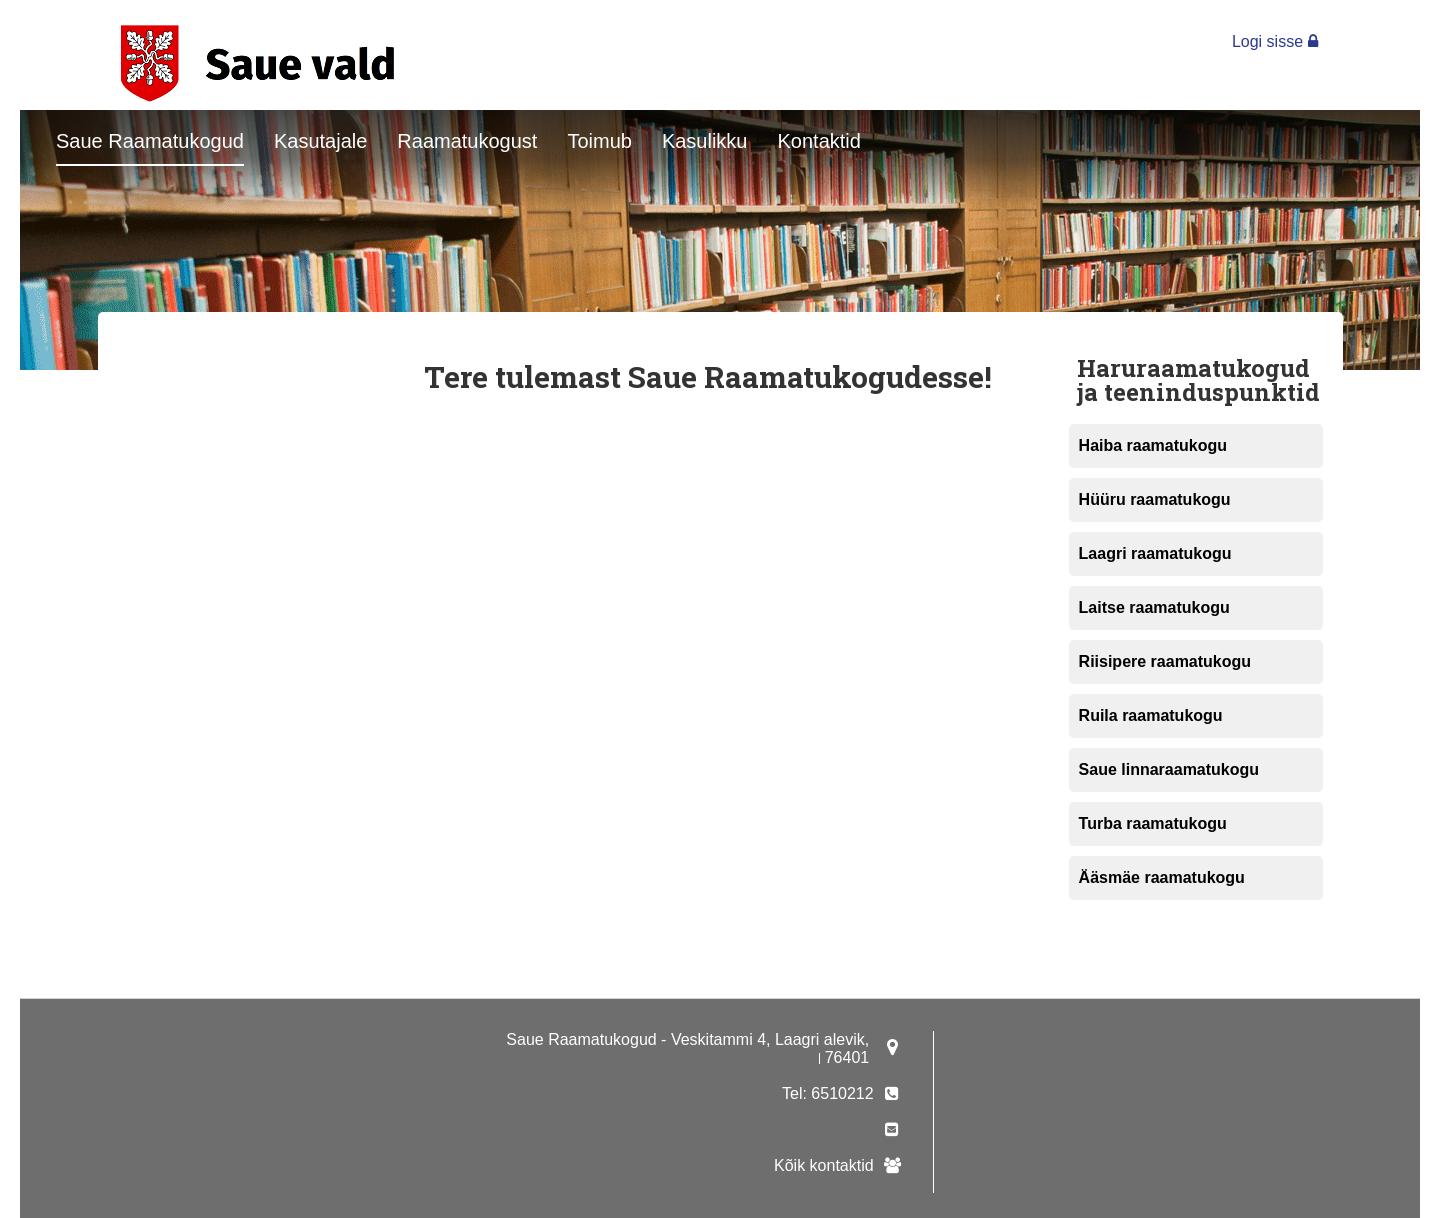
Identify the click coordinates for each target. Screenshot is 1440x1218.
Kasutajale (320, 141)
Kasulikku (705, 141)
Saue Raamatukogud (150, 141)
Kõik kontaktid (824, 1165)
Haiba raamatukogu (1153, 445)
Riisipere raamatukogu (1165, 661)
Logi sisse (1275, 41)
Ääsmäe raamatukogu (1162, 877)
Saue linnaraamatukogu (1169, 769)
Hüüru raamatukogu (1155, 499)
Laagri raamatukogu (1155, 553)
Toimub (599, 141)
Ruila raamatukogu (1151, 715)
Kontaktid (819, 141)
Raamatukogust (467, 141)
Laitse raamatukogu (1154, 607)
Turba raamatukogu (1153, 823)
